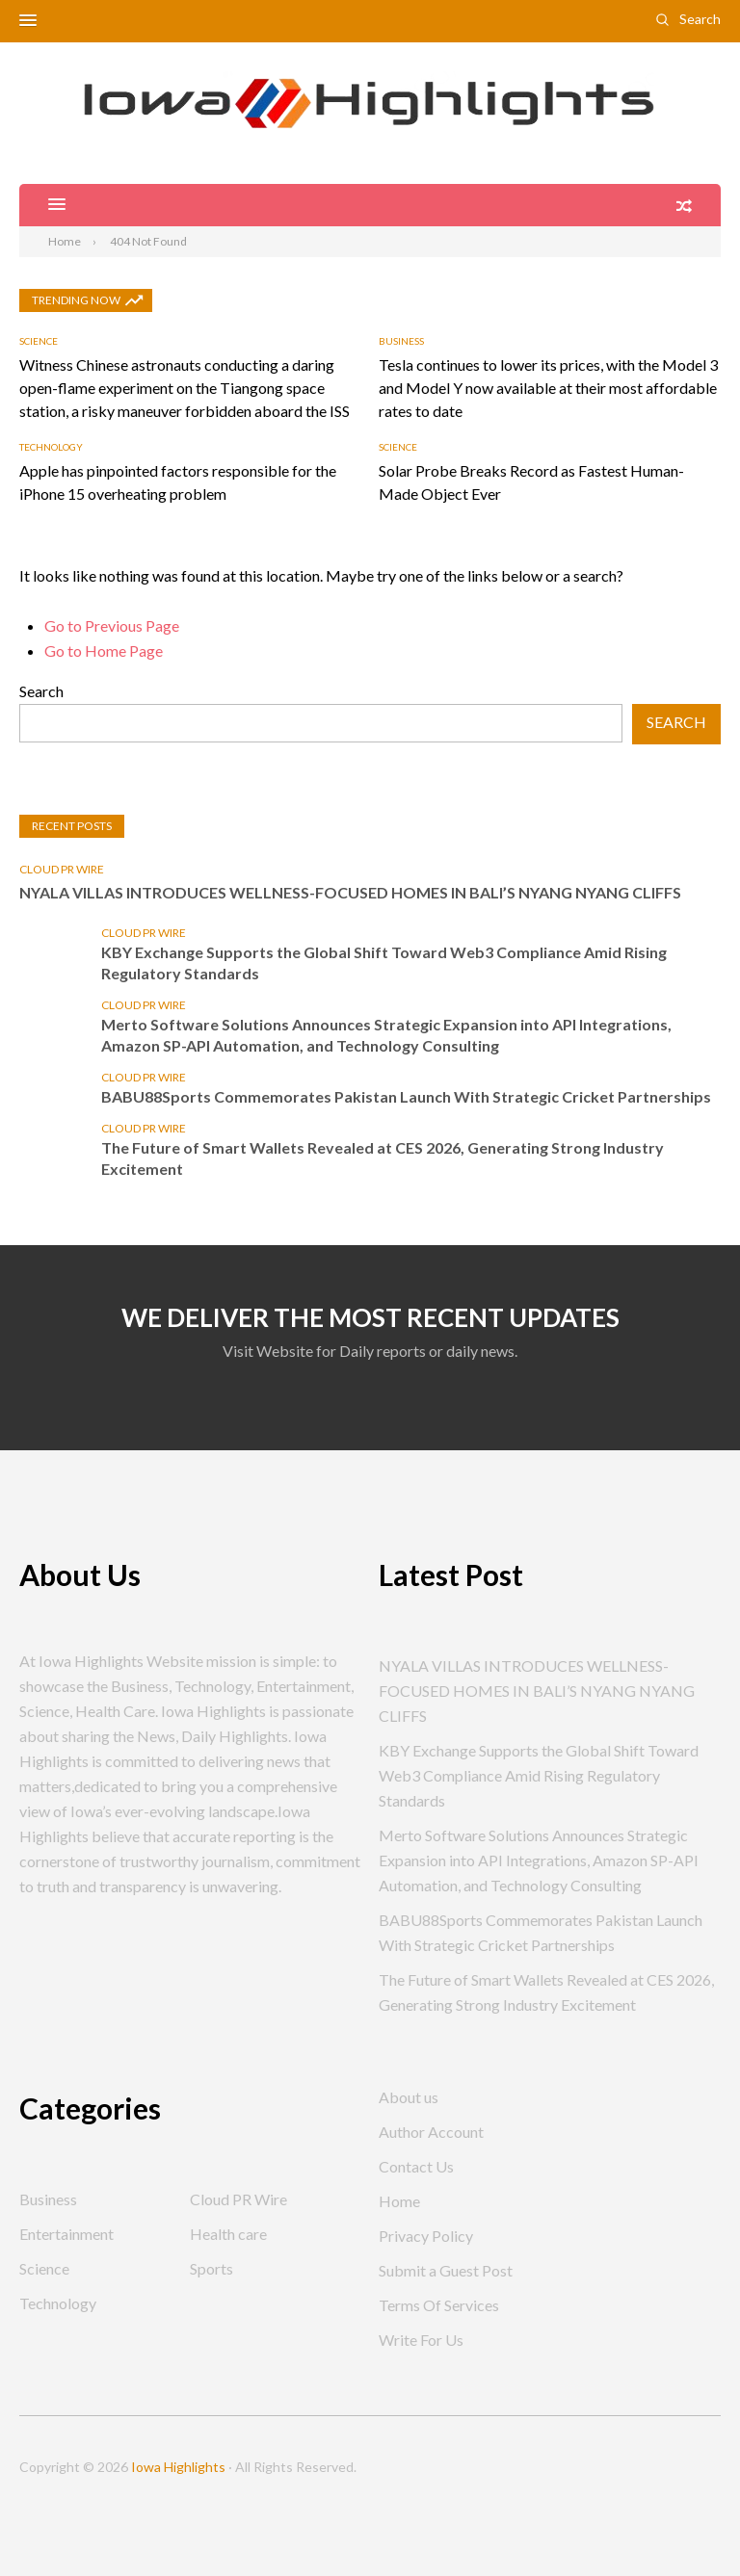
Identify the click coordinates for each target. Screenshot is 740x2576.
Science (38, 341)
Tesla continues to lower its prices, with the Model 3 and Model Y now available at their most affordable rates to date (548, 387)
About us (408, 2097)
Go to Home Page (103, 650)
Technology (51, 447)
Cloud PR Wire (61, 869)
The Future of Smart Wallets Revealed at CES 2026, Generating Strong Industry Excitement (382, 1158)
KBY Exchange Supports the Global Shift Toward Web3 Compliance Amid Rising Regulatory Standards (384, 962)
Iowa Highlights (178, 2467)
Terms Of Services (439, 2305)
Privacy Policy (426, 2235)
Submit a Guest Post (446, 2270)
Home (399, 2201)
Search (700, 19)
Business (401, 341)
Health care (228, 2234)
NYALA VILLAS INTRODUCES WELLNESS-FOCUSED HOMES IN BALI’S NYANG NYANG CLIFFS (350, 892)
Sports (211, 2268)
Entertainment (66, 2234)
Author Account (431, 2131)
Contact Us (416, 2166)
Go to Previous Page (111, 625)
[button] (28, 21)
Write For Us (421, 2339)
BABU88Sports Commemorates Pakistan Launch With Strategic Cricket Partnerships (406, 1096)
